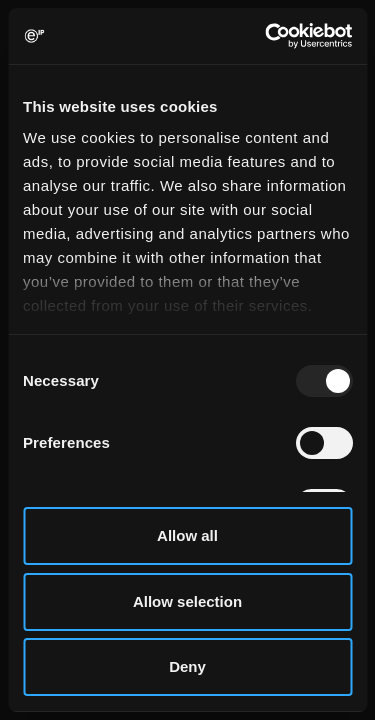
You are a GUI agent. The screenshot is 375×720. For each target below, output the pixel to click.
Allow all (187, 535)
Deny (187, 666)
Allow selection (187, 601)
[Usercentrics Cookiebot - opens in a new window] (267, 36)
